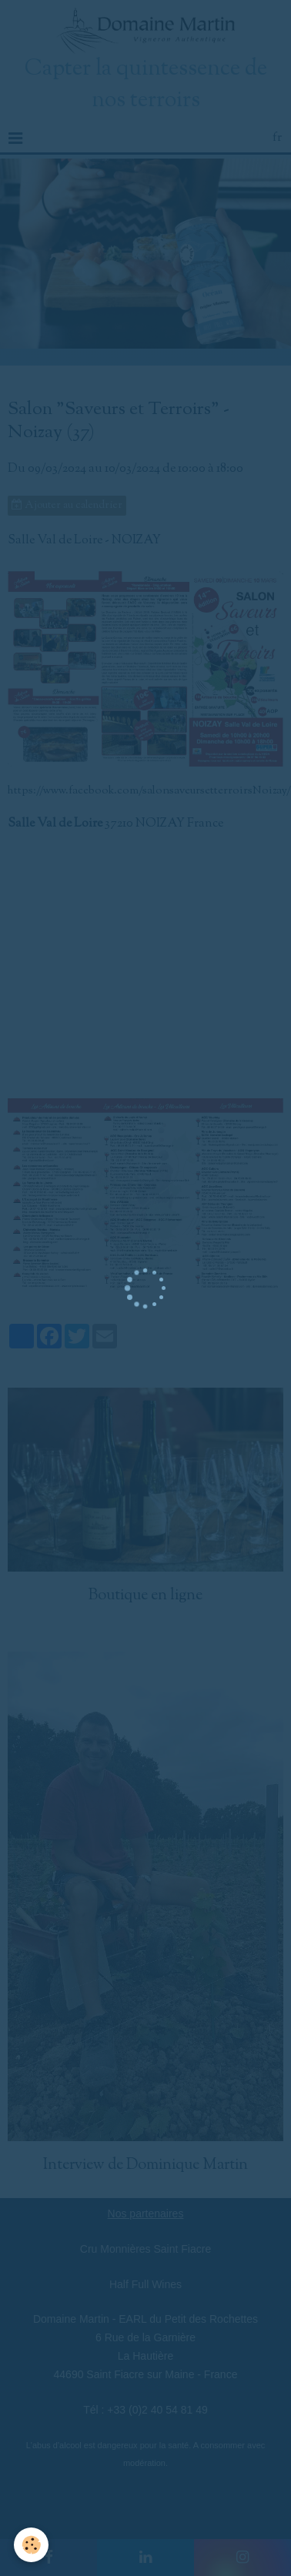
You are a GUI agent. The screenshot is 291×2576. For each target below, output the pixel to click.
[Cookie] (31, 2545)
